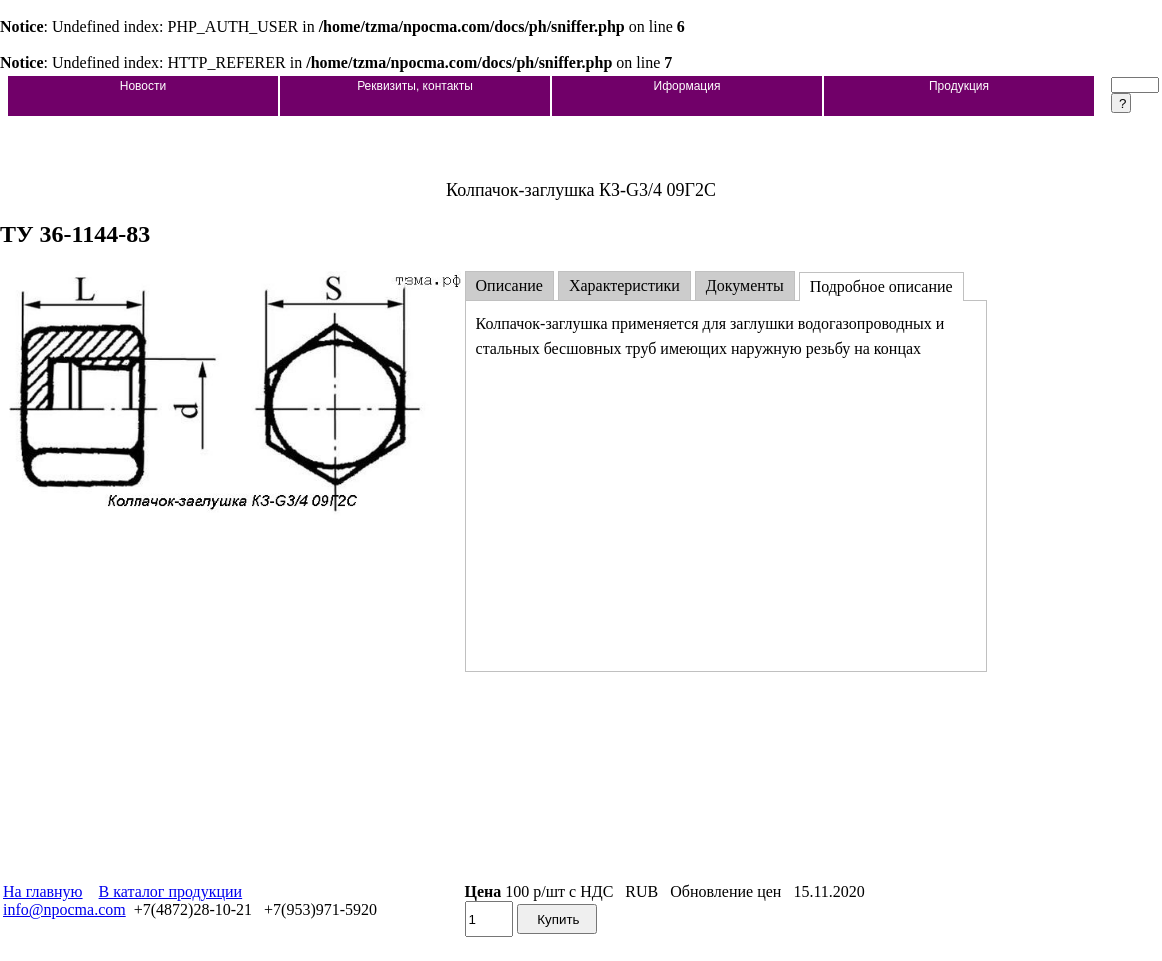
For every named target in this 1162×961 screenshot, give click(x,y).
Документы (745, 285)
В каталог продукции (171, 891)
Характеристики (624, 285)
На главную (43, 891)
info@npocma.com (64, 909)
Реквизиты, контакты (415, 86)
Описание (509, 285)
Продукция (959, 86)
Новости (143, 86)
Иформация (687, 86)
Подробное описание (881, 286)
